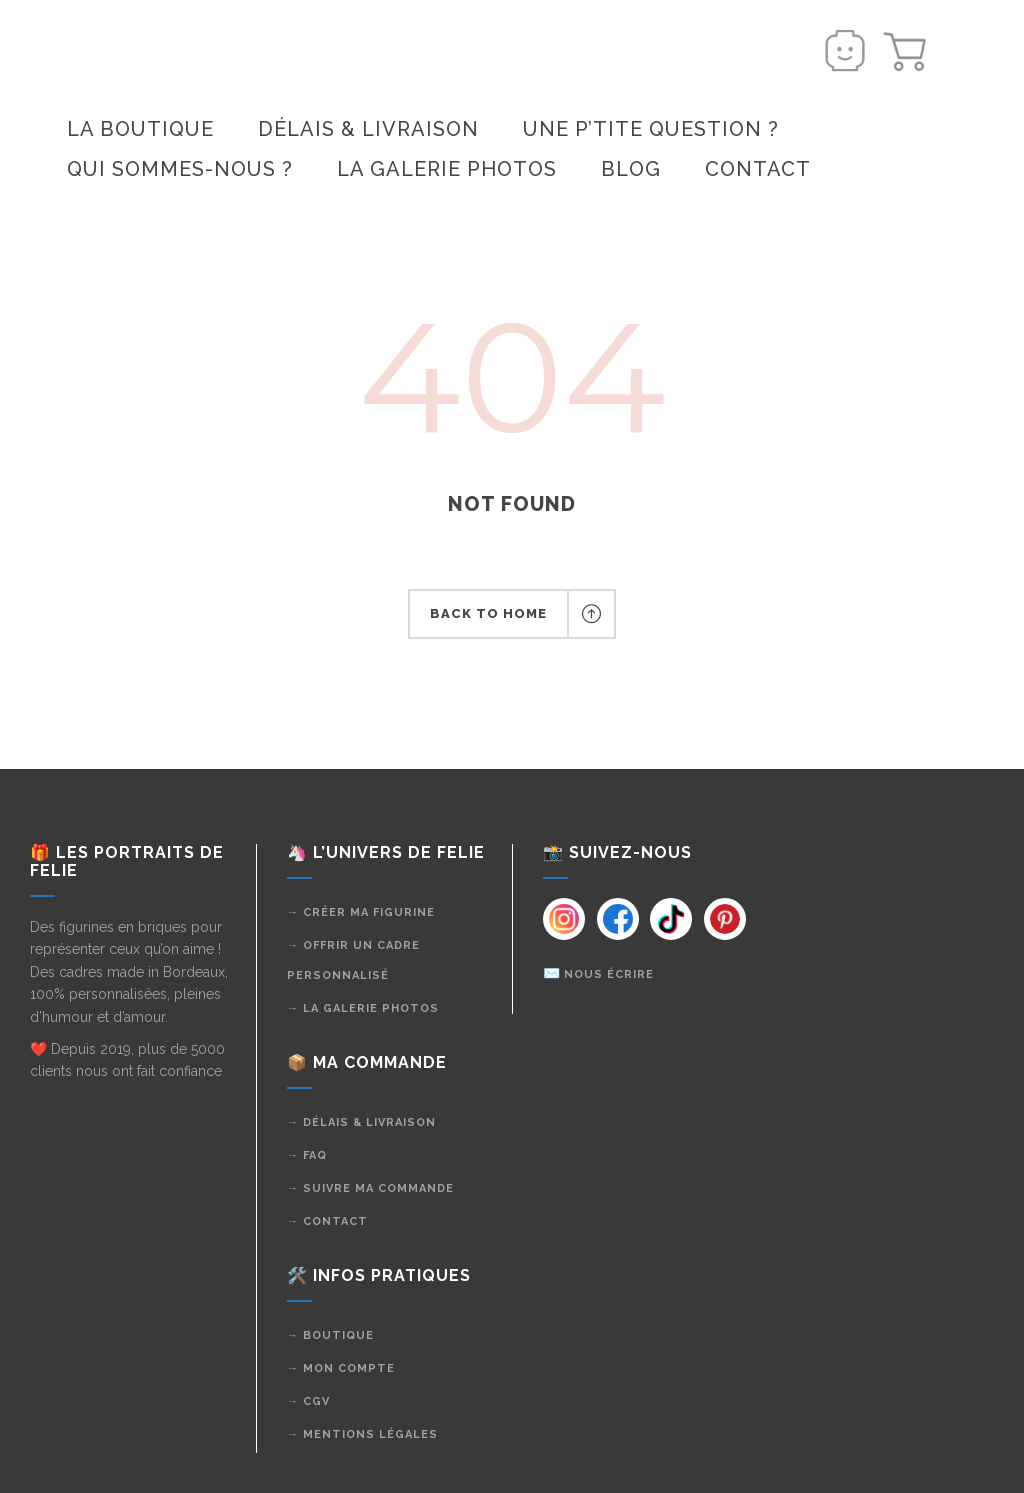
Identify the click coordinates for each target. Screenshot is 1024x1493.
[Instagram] (563, 919)
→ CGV (308, 1401)
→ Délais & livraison (361, 1122)
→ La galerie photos (363, 1008)
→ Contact (327, 1221)
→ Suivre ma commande (370, 1188)
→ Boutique (330, 1335)
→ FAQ (307, 1155)
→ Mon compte (341, 1368)
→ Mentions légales (362, 1434)
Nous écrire (609, 974)
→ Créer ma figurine (361, 912)
